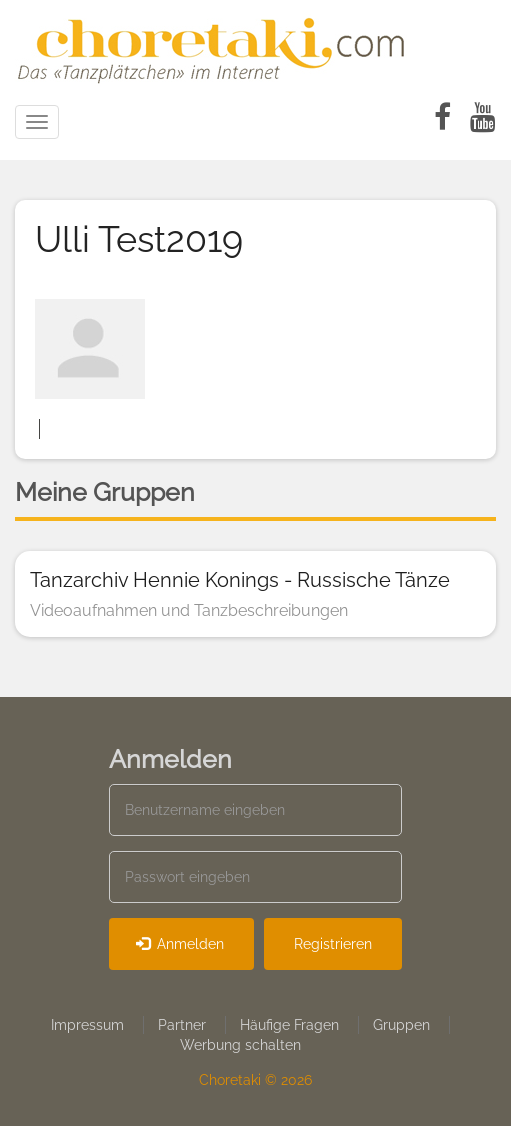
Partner (182, 1025)
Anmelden (180, 944)
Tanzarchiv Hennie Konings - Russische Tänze (240, 580)
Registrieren (333, 944)
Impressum (87, 1025)
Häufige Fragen (289, 1025)
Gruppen (401, 1025)
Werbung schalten (240, 1045)
